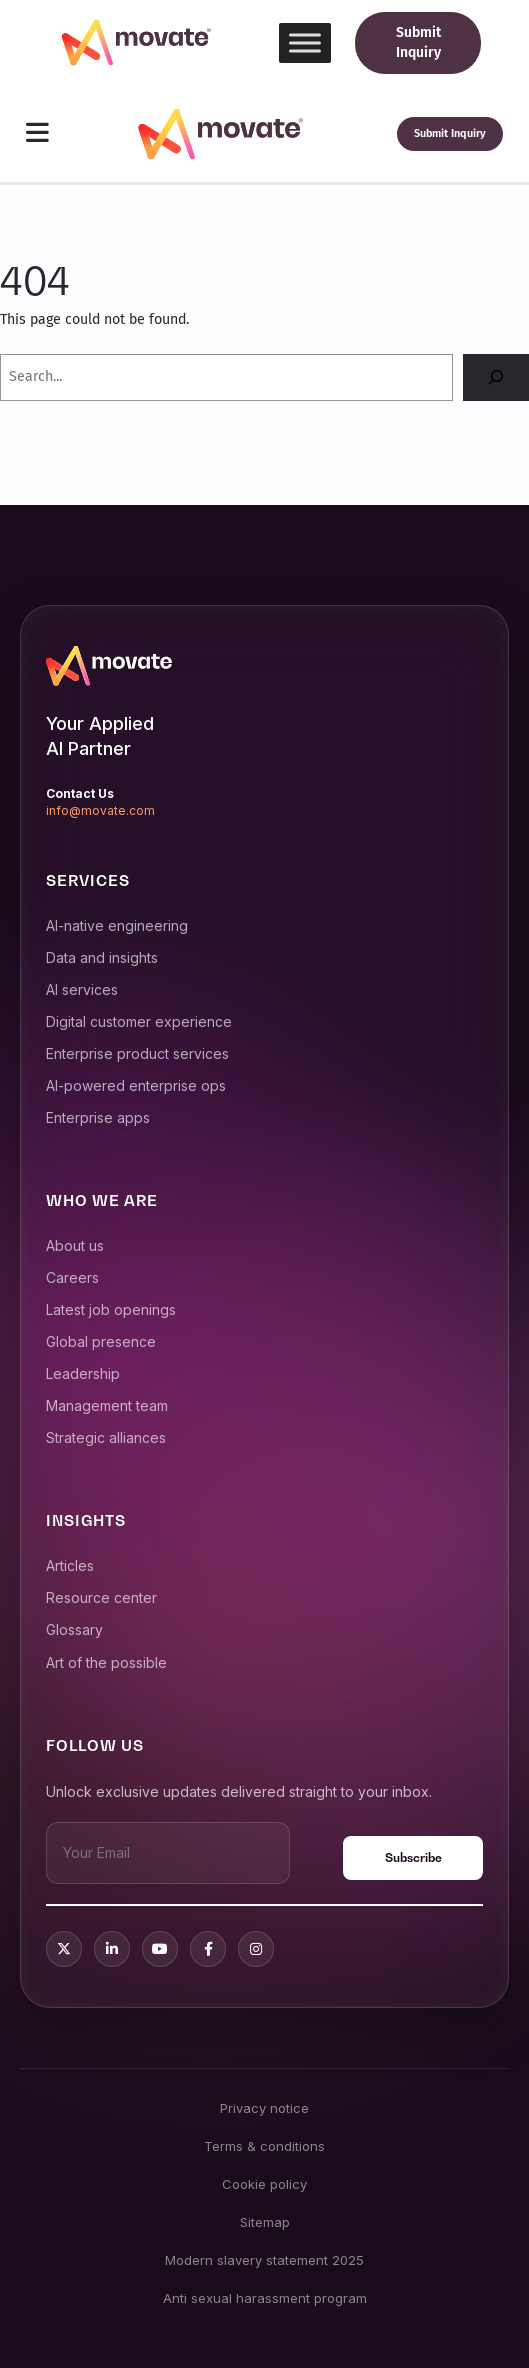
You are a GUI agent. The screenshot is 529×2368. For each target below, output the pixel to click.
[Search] (496, 377)
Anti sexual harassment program (265, 2298)
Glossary (74, 1629)
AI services (82, 989)
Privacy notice (264, 2108)
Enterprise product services (137, 1053)
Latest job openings (111, 1309)
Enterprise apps (98, 1117)
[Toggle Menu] (305, 42)
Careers (72, 1277)
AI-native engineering (117, 925)
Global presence (101, 1341)
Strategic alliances (106, 1437)
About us (75, 1245)
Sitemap (265, 2222)
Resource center (101, 1597)
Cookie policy (264, 2184)
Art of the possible (106, 1662)
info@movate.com (100, 810)
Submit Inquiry (418, 42)
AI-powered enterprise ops (136, 1085)
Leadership (83, 1373)
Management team (107, 1405)
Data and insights (102, 957)
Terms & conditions (264, 2146)
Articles (70, 1565)
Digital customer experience (139, 1021)
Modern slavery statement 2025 (264, 2260)
